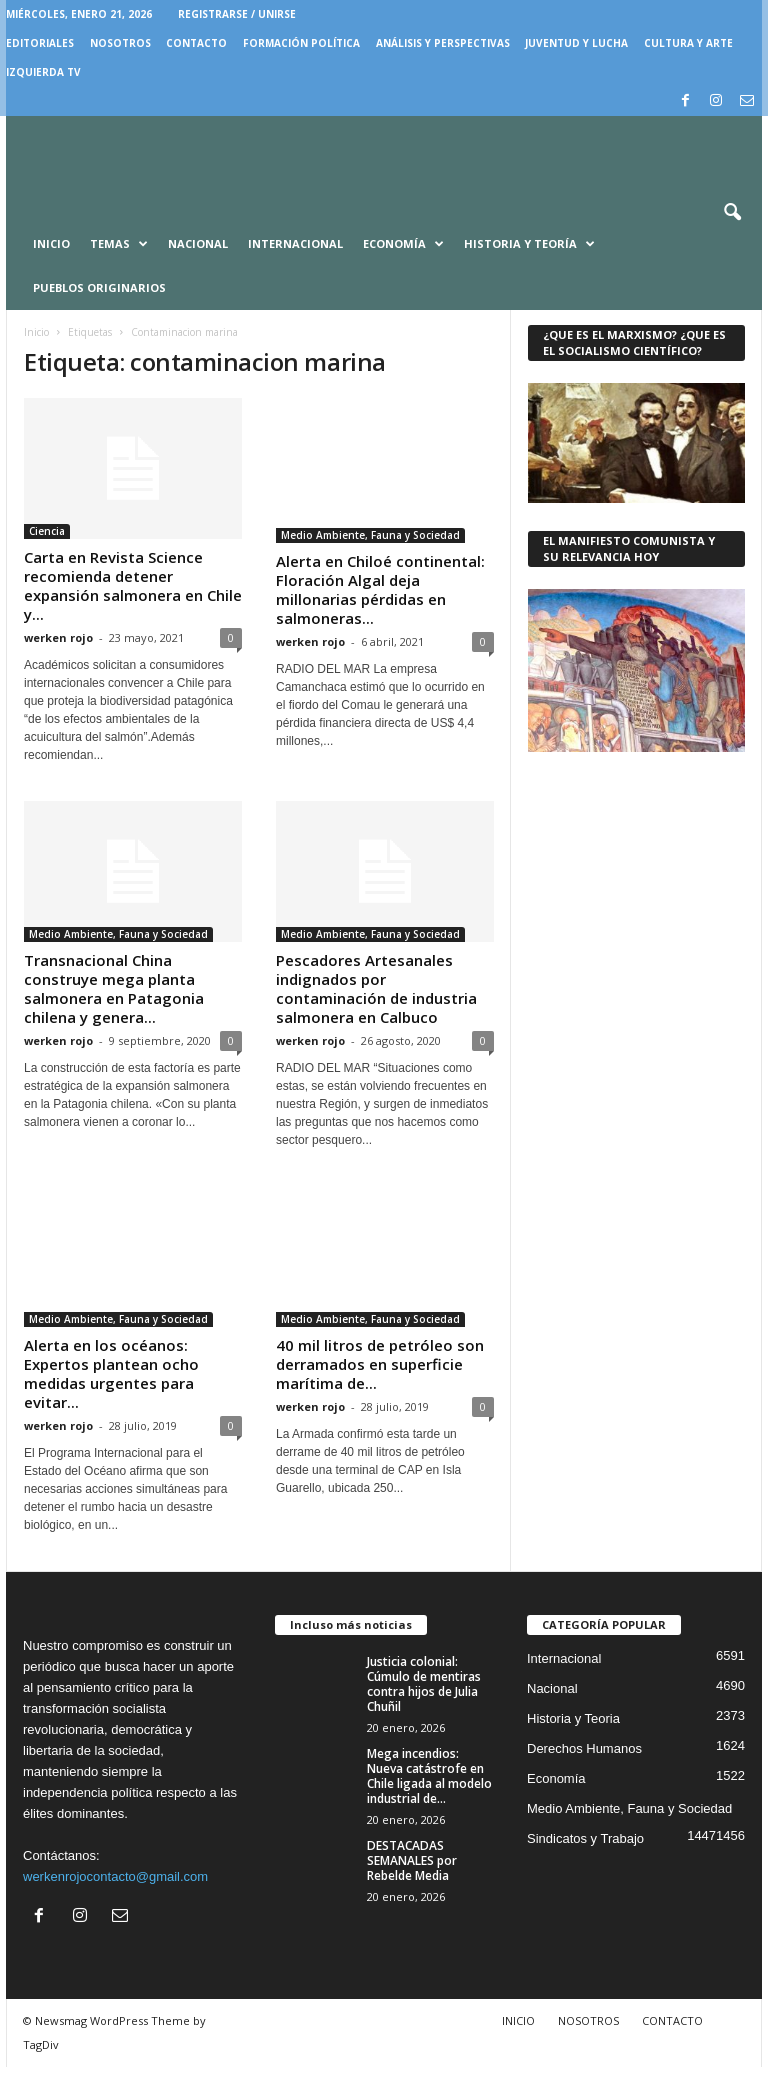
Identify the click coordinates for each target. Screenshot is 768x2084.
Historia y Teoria (573, 1735)
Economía (403, 244)
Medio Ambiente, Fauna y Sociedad (370, 535)
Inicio (51, 243)
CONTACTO (196, 43)
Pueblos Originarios (99, 287)
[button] (732, 213)
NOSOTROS (120, 43)
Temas (119, 244)
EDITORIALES (40, 43)
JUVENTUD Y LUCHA (576, 43)
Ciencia (47, 531)
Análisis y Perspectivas (443, 43)
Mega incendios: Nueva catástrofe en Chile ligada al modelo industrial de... (429, 1793)
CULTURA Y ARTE (688, 43)
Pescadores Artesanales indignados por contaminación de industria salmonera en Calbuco (376, 988)
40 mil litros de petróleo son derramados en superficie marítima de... (380, 1364)
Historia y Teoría (529, 244)
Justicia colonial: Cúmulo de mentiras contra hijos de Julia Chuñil (424, 1701)
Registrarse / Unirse (237, 14)
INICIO (518, 2037)
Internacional (295, 243)
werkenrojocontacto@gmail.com (115, 1893)
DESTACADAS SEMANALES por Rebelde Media (412, 1877)
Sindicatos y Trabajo (585, 1855)
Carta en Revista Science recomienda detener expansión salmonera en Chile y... (133, 585)
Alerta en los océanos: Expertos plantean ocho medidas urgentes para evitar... (111, 1390)
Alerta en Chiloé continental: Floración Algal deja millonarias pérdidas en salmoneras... (380, 589)
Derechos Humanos (584, 1765)
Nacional (198, 243)
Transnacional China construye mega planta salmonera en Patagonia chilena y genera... (114, 988)
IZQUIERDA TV (43, 72)
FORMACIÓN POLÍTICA (301, 43)
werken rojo (58, 637)
